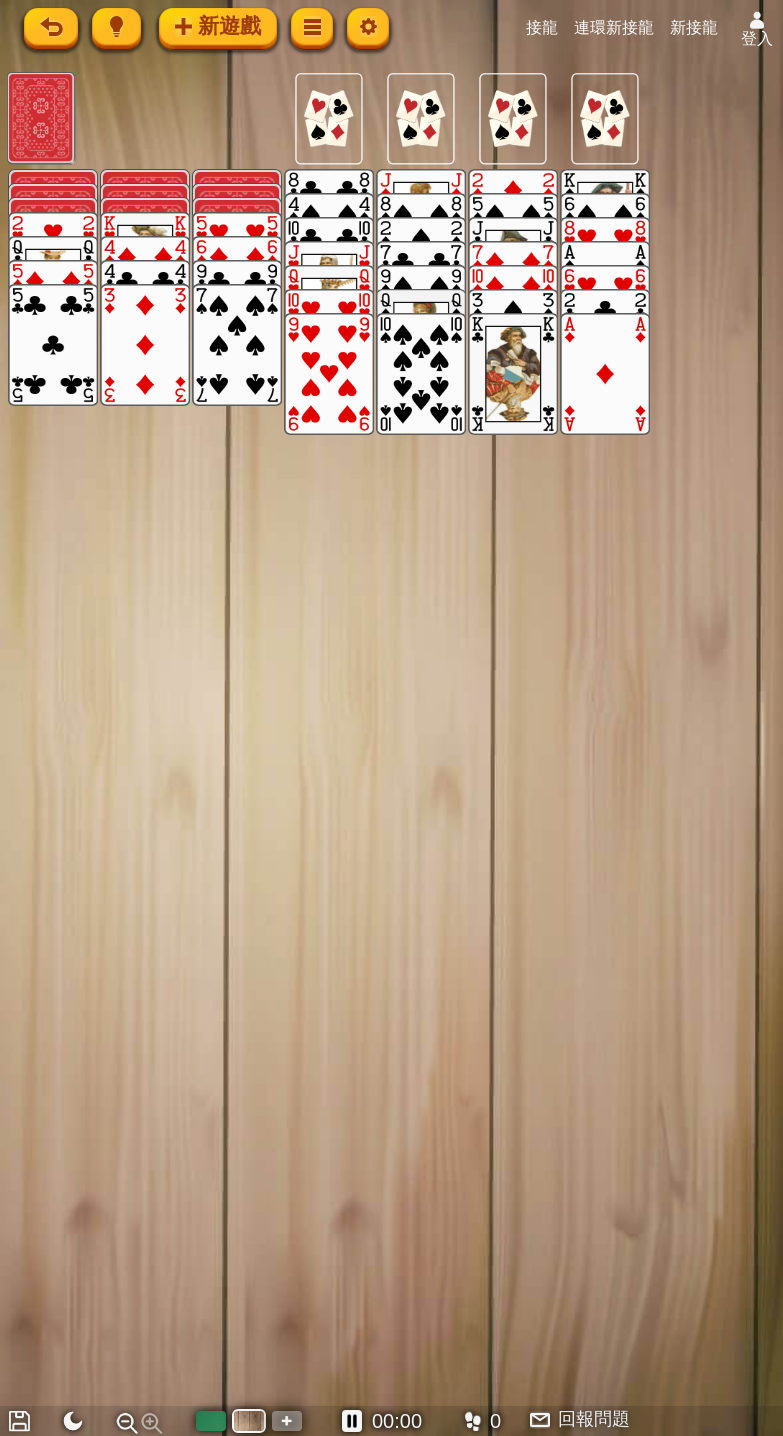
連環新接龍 (615, 27)
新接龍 (695, 27)
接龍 (543, 27)
